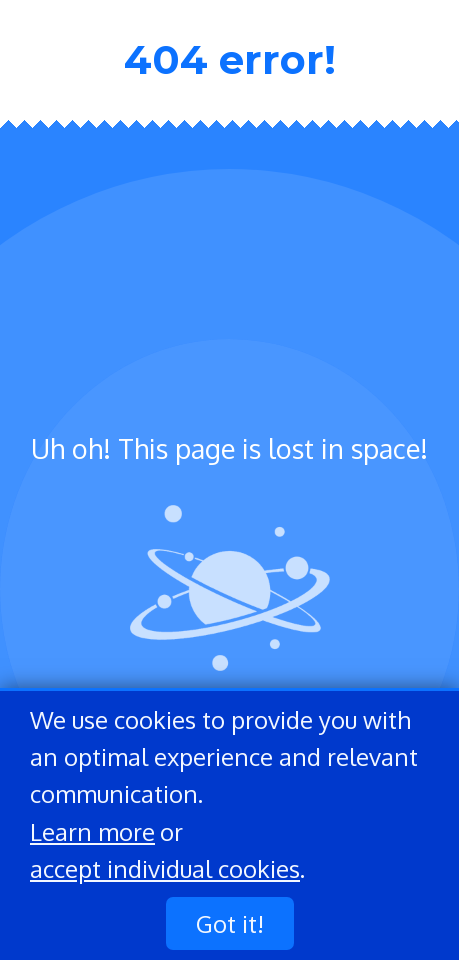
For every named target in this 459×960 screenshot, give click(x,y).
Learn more (92, 831)
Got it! (230, 923)
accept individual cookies (165, 868)
